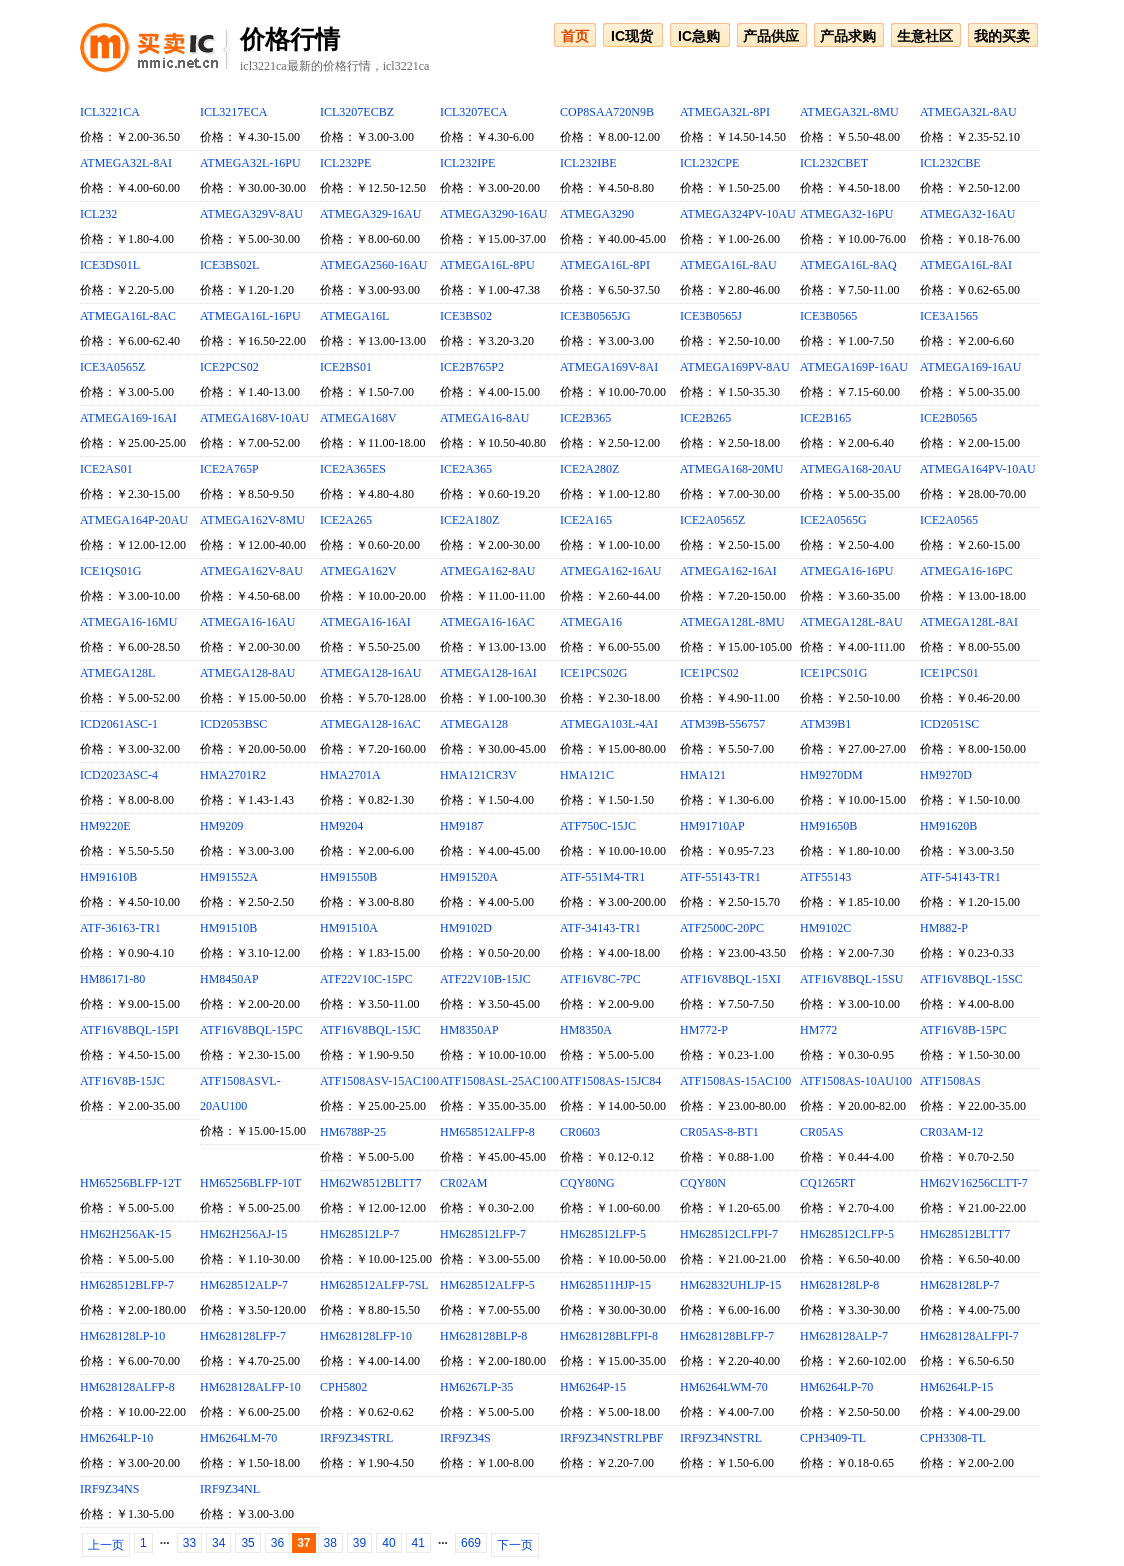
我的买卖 (1002, 36)
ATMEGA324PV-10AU (738, 214)
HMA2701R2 (233, 775)
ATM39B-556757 (722, 724)
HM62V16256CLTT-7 (974, 1183)
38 (330, 1543)
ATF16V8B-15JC (122, 1081)
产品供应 (771, 36)
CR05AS (821, 1132)
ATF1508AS (950, 1081)
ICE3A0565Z (112, 367)
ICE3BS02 (466, 316)
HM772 (818, 1030)
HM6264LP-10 (116, 1438)
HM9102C (825, 928)
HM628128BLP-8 (483, 1336)
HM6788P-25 (353, 1132)
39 (359, 1543)
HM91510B (228, 928)
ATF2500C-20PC (722, 928)
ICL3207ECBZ (357, 112)
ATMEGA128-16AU (370, 673)
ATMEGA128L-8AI (969, 622)
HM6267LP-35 (476, 1387)
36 (277, 1543)
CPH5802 (343, 1387)
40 (388, 1543)
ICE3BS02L (229, 265)
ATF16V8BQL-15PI (129, 1030)
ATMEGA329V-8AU (251, 214)
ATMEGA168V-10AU (254, 418)
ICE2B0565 (948, 418)
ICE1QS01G (110, 571)
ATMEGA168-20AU (850, 469)
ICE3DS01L (110, 265)
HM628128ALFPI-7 (969, 1336)
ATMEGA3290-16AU (493, 214)
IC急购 (699, 36)
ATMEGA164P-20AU (134, 520)
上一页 (106, 1545)
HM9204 (341, 826)
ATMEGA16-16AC (487, 622)
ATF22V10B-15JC (485, 979)
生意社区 (925, 36)
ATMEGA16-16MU (128, 622)
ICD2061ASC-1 (119, 724)
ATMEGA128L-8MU (732, 622)
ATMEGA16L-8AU (728, 265)
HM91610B (108, 877)
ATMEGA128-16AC (370, 724)
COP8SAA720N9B (607, 112)
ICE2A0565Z (712, 520)
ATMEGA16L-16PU (250, 316)
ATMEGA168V (358, 418)
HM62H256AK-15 (125, 1234)
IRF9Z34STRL (356, 1438)
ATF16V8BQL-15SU (851, 979)
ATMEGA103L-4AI (609, 724)
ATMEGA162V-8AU (251, 571)
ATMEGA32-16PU (846, 214)
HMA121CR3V (478, 775)
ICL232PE (345, 163)
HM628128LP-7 (959, 1285)
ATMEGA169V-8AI (609, 367)
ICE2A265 (346, 520)
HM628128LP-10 (122, 1336)
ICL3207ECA (473, 112)
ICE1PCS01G (833, 673)
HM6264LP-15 (956, 1387)
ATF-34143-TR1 (600, 928)
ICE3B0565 (828, 316)
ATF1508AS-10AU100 (856, 1081)
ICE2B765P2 (472, 367)
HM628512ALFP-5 (487, 1285)
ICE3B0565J (711, 316)
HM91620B (948, 826)
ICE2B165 (825, 418)
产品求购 (848, 36)
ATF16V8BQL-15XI (730, 979)
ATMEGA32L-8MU (849, 112)
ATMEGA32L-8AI (126, 163)
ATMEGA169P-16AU (854, 367)
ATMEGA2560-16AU (373, 265)
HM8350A (586, 1030)
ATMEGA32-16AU (967, 214)
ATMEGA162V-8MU (252, 520)
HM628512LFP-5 (603, 1234)
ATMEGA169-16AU (970, 367)
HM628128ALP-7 (844, 1336)
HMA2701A (350, 775)
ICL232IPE (467, 163)
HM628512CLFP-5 (847, 1234)
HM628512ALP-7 (244, 1285)
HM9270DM (831, 775)
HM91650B (828, 826)
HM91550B (348, 877)
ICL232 (98, 214)
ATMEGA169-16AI (128, 418)
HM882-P (944, 928)
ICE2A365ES (353, 469)
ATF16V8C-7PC (600, 979)
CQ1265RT (827, 1183)
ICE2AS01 (106, 469)
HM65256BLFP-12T (130, 1183)
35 (247, 1543)
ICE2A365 (466, 469)
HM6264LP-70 (836, 1387)
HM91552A (229, 877)
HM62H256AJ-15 (243, 1234)
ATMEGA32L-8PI (725, 112)
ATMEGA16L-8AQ (848, 265)
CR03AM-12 (951, 1132)
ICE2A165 (586, 520)
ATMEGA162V (358, 571)
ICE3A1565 (949, 316)
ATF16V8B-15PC (963, 1030)
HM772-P (704, 1030)
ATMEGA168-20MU (731, 469)
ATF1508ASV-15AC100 (379, 1081)
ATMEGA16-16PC (966, 571)
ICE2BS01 (346, 367)
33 (189, 1543)
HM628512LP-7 (359, 1234)
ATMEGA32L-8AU (968, 112)
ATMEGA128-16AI (488, 673)
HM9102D (466, 928)
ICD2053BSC (233, 724)
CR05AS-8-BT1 (719, 1132)
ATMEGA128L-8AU (851, 622)
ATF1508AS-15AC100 (735, 1081)
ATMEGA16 (591, 622)
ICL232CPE (709, 163)
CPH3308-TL (953, 1438)
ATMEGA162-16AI (728, 571)
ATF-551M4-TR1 (602, 877)
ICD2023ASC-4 (119, 775)
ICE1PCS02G (593, 673)
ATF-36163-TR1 (120, 928)
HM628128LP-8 (839, 1285)
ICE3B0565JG (595, 316)
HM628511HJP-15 (605, 1285)
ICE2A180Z (469, 520)
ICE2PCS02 (229, 367)
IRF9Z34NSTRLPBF (611, 1438)
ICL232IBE (588, 163)
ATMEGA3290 (597, 214)
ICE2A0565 (949, 520)
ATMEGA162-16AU (610, 571)
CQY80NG (587, 1183)
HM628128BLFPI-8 (609, 1336)
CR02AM (463, 1183)
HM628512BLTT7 (965, 1234)
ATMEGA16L (354, 316)
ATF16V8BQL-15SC (971, 979)
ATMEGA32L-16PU (250, 163)
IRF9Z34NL (230, 1489)
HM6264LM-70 (238, 1438)
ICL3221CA (110, 112)
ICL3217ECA (233, 112)
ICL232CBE (950, 163)
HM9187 (461, 826)
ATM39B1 (825, 724)
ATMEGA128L (117, 673)
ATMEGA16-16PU (846, 571)
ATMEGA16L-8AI (966, 265)
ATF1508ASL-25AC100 (499, 1081)
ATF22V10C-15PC (366, 979)
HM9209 (221, 826)
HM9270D (946, 775)
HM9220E (105, 826)
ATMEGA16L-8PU (487, 265)
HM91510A (349, 928)
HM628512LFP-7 (483, 1234)
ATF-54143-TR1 (960, 877)
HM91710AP (712, 826)
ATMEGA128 (474, 724)
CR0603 (580, 1132)
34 (218, 1543)
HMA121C (587, 775)
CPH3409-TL (833, 1438)
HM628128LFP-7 (243, 1336)
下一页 (515, 1545)
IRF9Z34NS (109, 1489)
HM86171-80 (112, 979)
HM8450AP (229, 979)
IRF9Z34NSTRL (721, 1438)
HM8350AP (469, 1030)
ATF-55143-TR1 (720, 877)
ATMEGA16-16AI (365, 622)
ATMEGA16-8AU (484, 418)
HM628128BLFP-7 (727, 1336)
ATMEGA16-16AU (247, 622)
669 (471, 1543)
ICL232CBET (834, 163)
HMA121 (703, 775)
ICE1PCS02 (709, 673)
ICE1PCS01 (949, 673)
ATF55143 (825, 877)
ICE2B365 (585, 418)
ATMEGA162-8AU (487, 571)
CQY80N (703, 1183)
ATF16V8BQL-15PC (251, 1030)
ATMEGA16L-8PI (605, 265)
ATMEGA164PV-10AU (978, 469)
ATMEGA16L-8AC (128, 316)
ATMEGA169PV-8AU (735, 367)
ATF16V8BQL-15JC (370, 1030)
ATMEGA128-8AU (247, 673)
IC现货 (632, 36)
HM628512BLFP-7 (127, 1285)
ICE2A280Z (589, 469)
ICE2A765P (229, 469)
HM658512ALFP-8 (487, 1132)
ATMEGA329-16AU (370, 214)
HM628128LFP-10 (366, 1336)
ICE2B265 (705, 418)
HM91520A (469, 877)
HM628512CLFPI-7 (729, 1234)
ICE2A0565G (833, 520)
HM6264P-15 (593, 1387)
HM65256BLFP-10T (250, 1183)
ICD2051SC (949, 724)
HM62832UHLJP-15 (730, 1285)
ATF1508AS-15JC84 (610, 1081)
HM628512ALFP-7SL (374, 1285)
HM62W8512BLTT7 (371, 1183)
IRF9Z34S (465, 1438)
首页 (575, 36)
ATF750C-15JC (598, 826)
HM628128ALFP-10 (250, 1387)
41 (418, 1543)
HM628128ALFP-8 (127, 1387)
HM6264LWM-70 (724, 1387)
